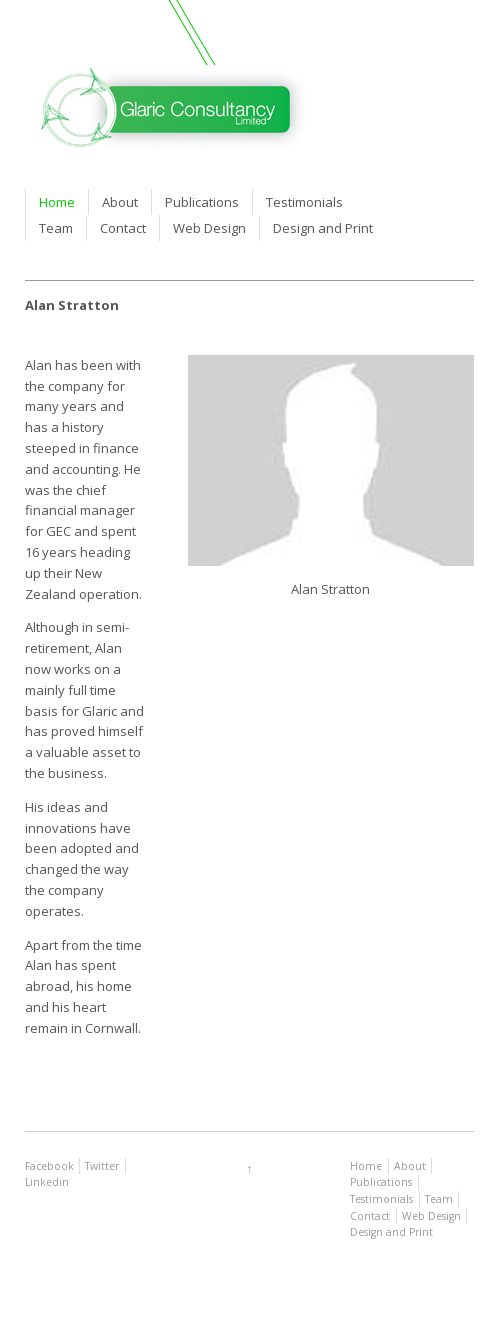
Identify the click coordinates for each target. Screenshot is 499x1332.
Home (57, 202)
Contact (123, 228)
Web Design (209, 228)
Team (56, 228)
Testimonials (304, 202)
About (120, 202)
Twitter (102, 1166)
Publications (202, 202)
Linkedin (47, 1182)
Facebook (49, 1166)
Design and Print (323, 228)
